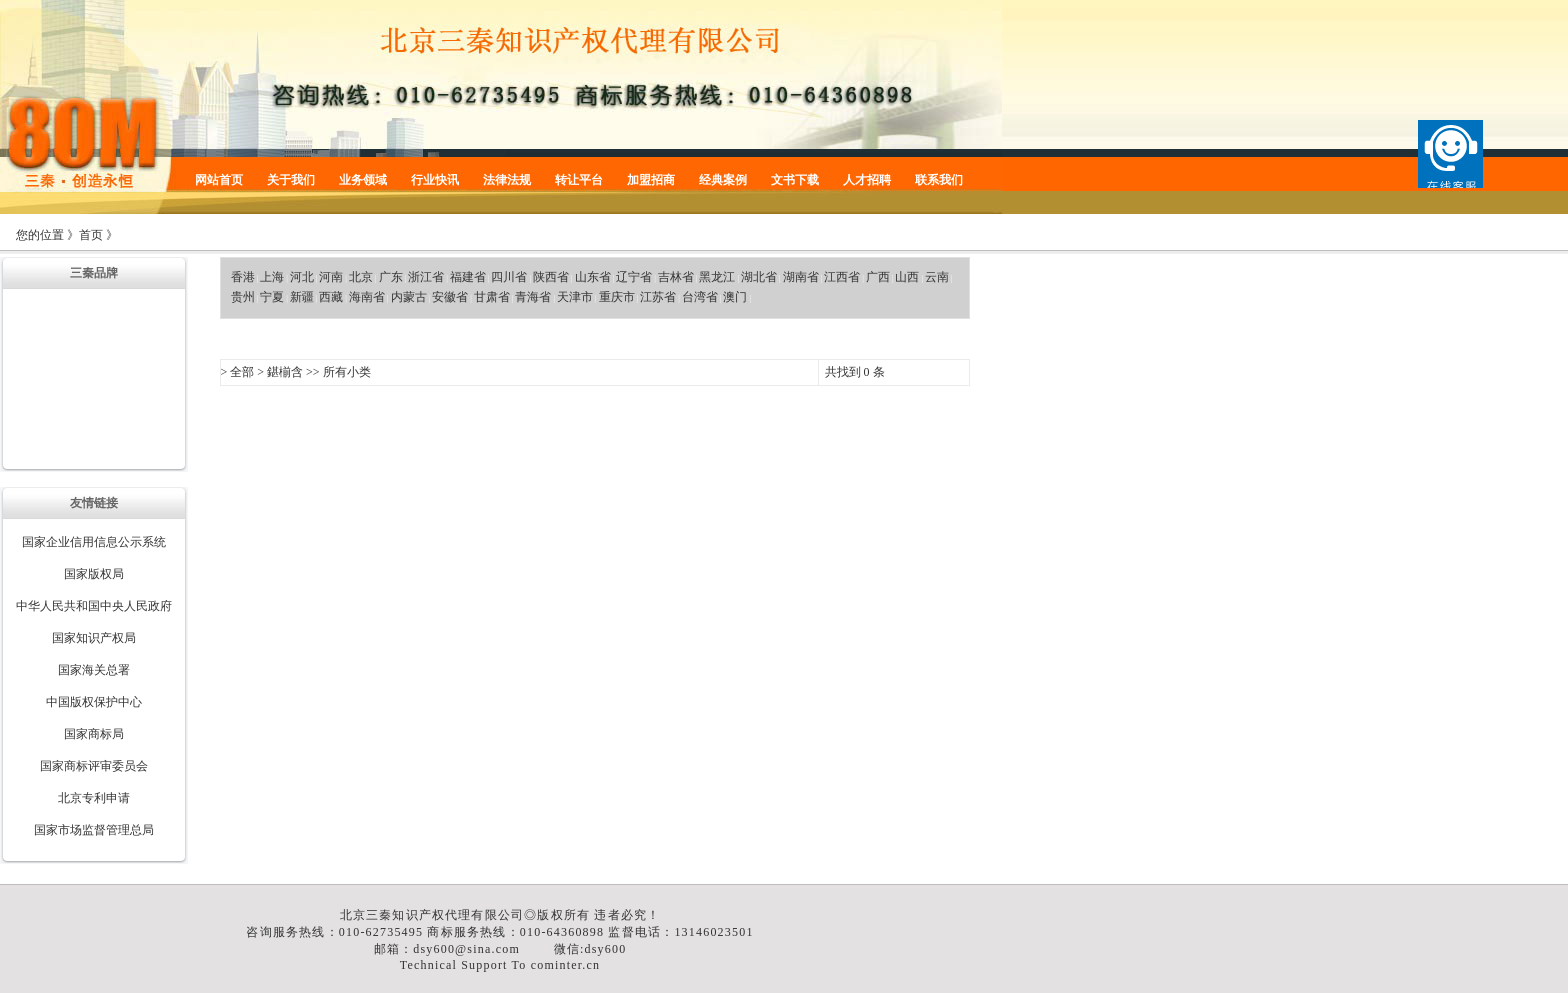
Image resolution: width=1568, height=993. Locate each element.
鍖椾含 (285, 372)
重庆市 (617, 297)
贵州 (243, 297)
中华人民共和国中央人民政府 (94, 606)
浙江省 (426, 277)
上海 (272, 277)
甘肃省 (492, 297)
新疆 (302, 297)
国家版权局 (94, 574)
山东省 (593, 277)
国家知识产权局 (94, 638)
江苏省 (658, 297)
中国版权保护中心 (94, 702)
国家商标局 (94, 734)
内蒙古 (409, 297)
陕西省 (551, 277)
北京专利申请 (94, 798)
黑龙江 (717, 277)
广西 (878, 277)
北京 (361, 277)
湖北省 (759, 277)
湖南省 (801, 277)
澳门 (735, 297)
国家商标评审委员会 (94, 766)
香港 (243, 277)
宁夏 (272, 297)
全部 (242, 372)
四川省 (509, 277)
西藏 (331, 297)
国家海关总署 (94, 670)
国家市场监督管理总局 (94, 830)
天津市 (575, 297)
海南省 (367, 297)
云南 (937, 277)
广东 (391, 277)
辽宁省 (634, 277)
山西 (907, 277)
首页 (91, 235)
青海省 (533, 297)
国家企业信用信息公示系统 (94, 542)
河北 (302, 277)
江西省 (842, 277)
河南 (331, 277)
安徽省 (450, 297)
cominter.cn (566, 965)
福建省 (468, 277)
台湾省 (700, 297)
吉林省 (676, 277)
